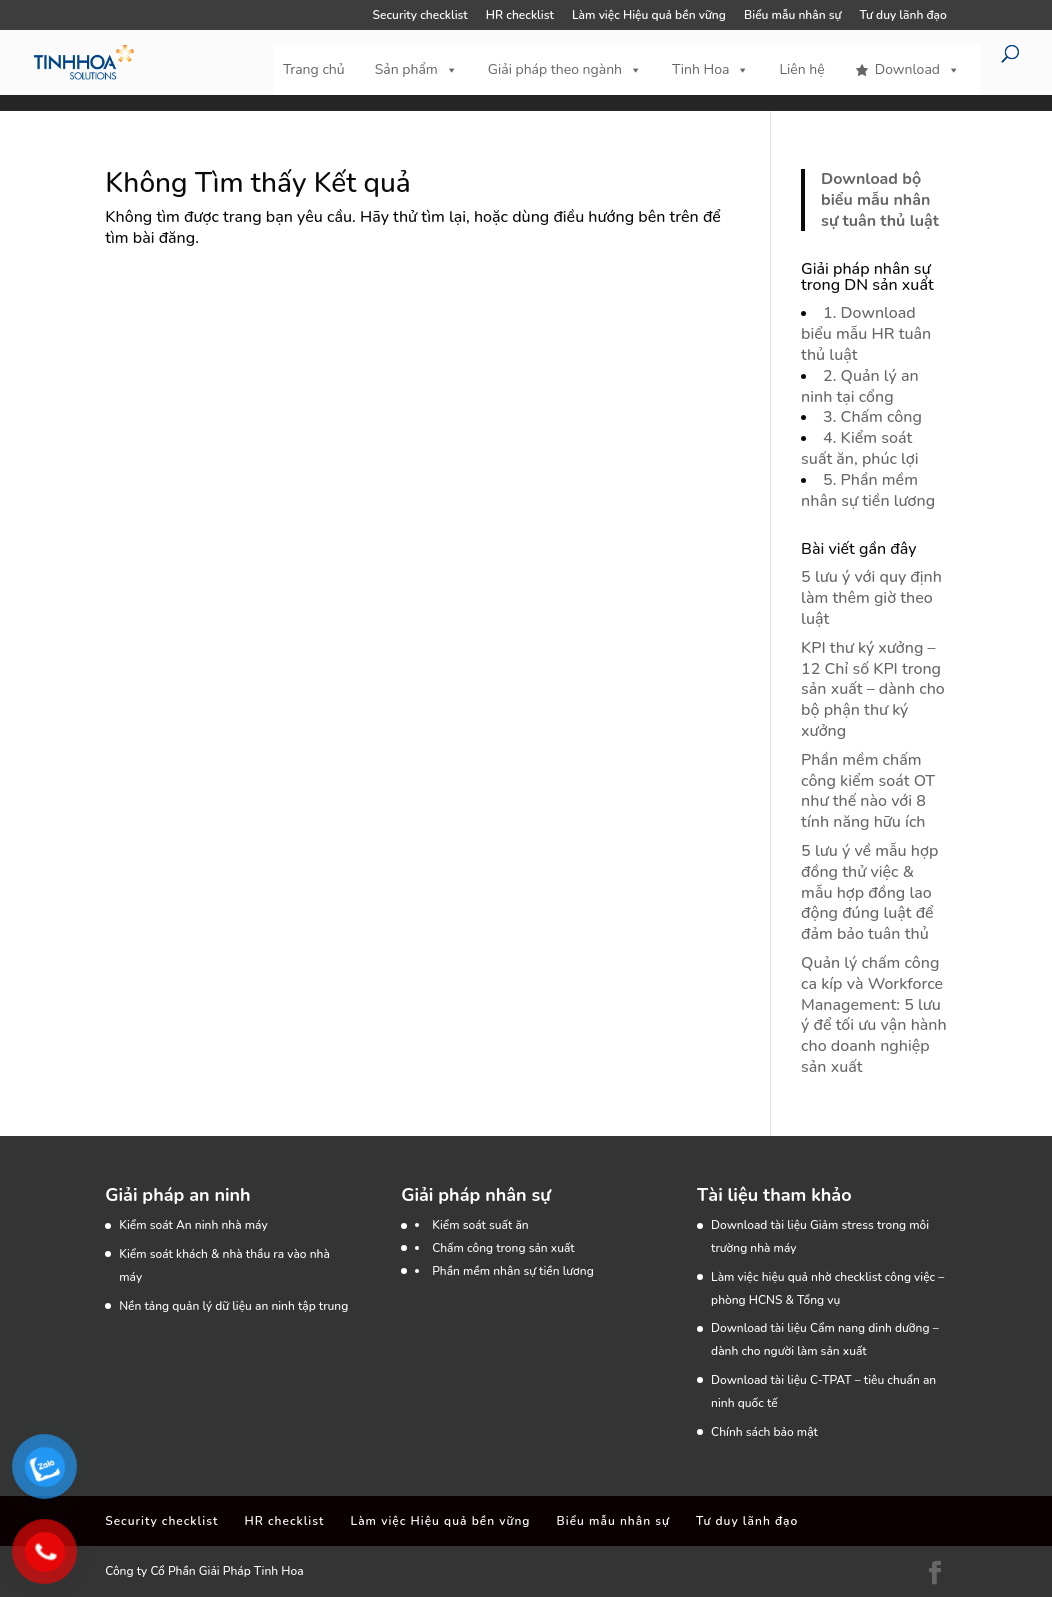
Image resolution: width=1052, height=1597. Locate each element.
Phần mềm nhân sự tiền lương (513, 1271)
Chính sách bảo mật (764, 1432)
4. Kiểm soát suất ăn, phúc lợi (859, 448)
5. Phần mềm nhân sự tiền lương (868, 490)
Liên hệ (801, 69)
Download (917, 70)
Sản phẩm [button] (416, 70)
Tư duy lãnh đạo (903, 16)
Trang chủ (314, 69)
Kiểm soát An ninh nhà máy (193, 1225)
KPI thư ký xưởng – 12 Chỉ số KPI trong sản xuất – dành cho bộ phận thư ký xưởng (873, 689)
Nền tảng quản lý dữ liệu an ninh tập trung (233, 1306)
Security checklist (420, 16)
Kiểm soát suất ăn (480, 1225)
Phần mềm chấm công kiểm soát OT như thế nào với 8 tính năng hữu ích (868, 791)
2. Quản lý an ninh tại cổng (860, 386)
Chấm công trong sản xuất (503, 1248)
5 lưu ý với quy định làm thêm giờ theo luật (871, 598)
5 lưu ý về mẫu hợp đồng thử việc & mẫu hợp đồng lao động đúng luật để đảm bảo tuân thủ (869, 892)
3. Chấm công (872, 417)
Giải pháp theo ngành (565, 70)
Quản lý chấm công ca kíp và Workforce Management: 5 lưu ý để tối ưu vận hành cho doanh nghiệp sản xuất (874, 1015)
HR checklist (520, 16)
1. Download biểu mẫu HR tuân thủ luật (866, 334)
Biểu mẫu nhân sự (792, 16)
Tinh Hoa (710, 70)
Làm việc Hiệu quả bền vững (649, 16)
